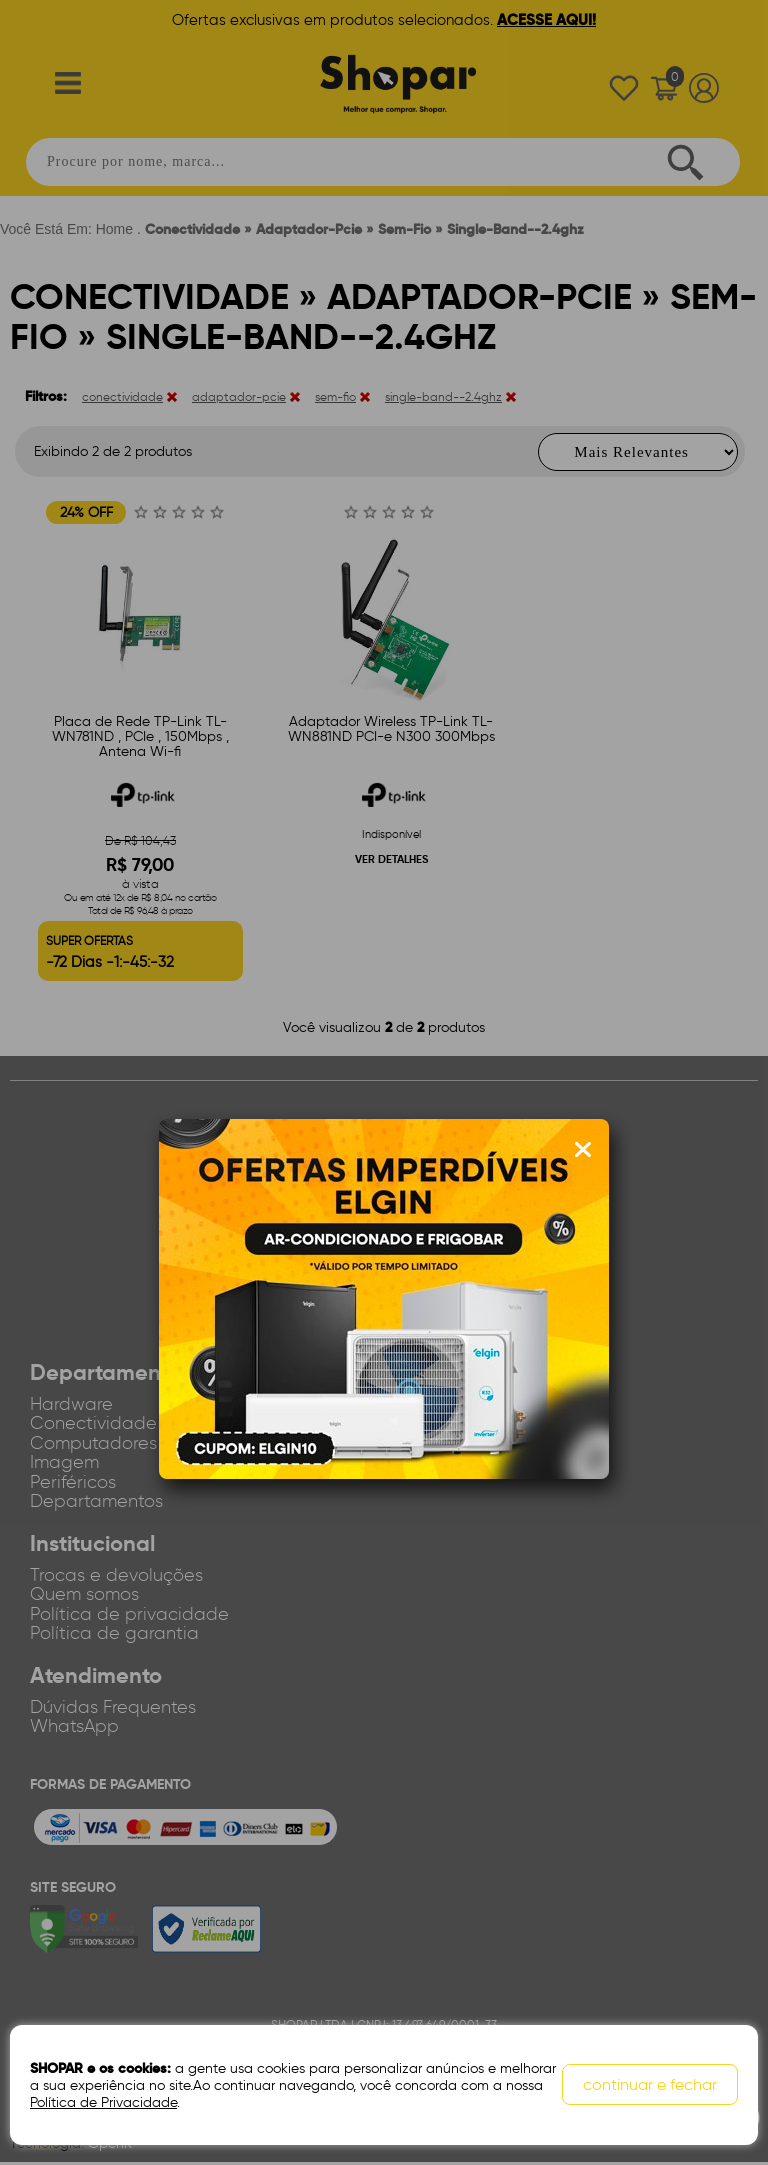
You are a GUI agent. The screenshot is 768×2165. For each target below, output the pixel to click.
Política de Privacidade (103, 2102)
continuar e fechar (650, 2085)
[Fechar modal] (583, 1150)
